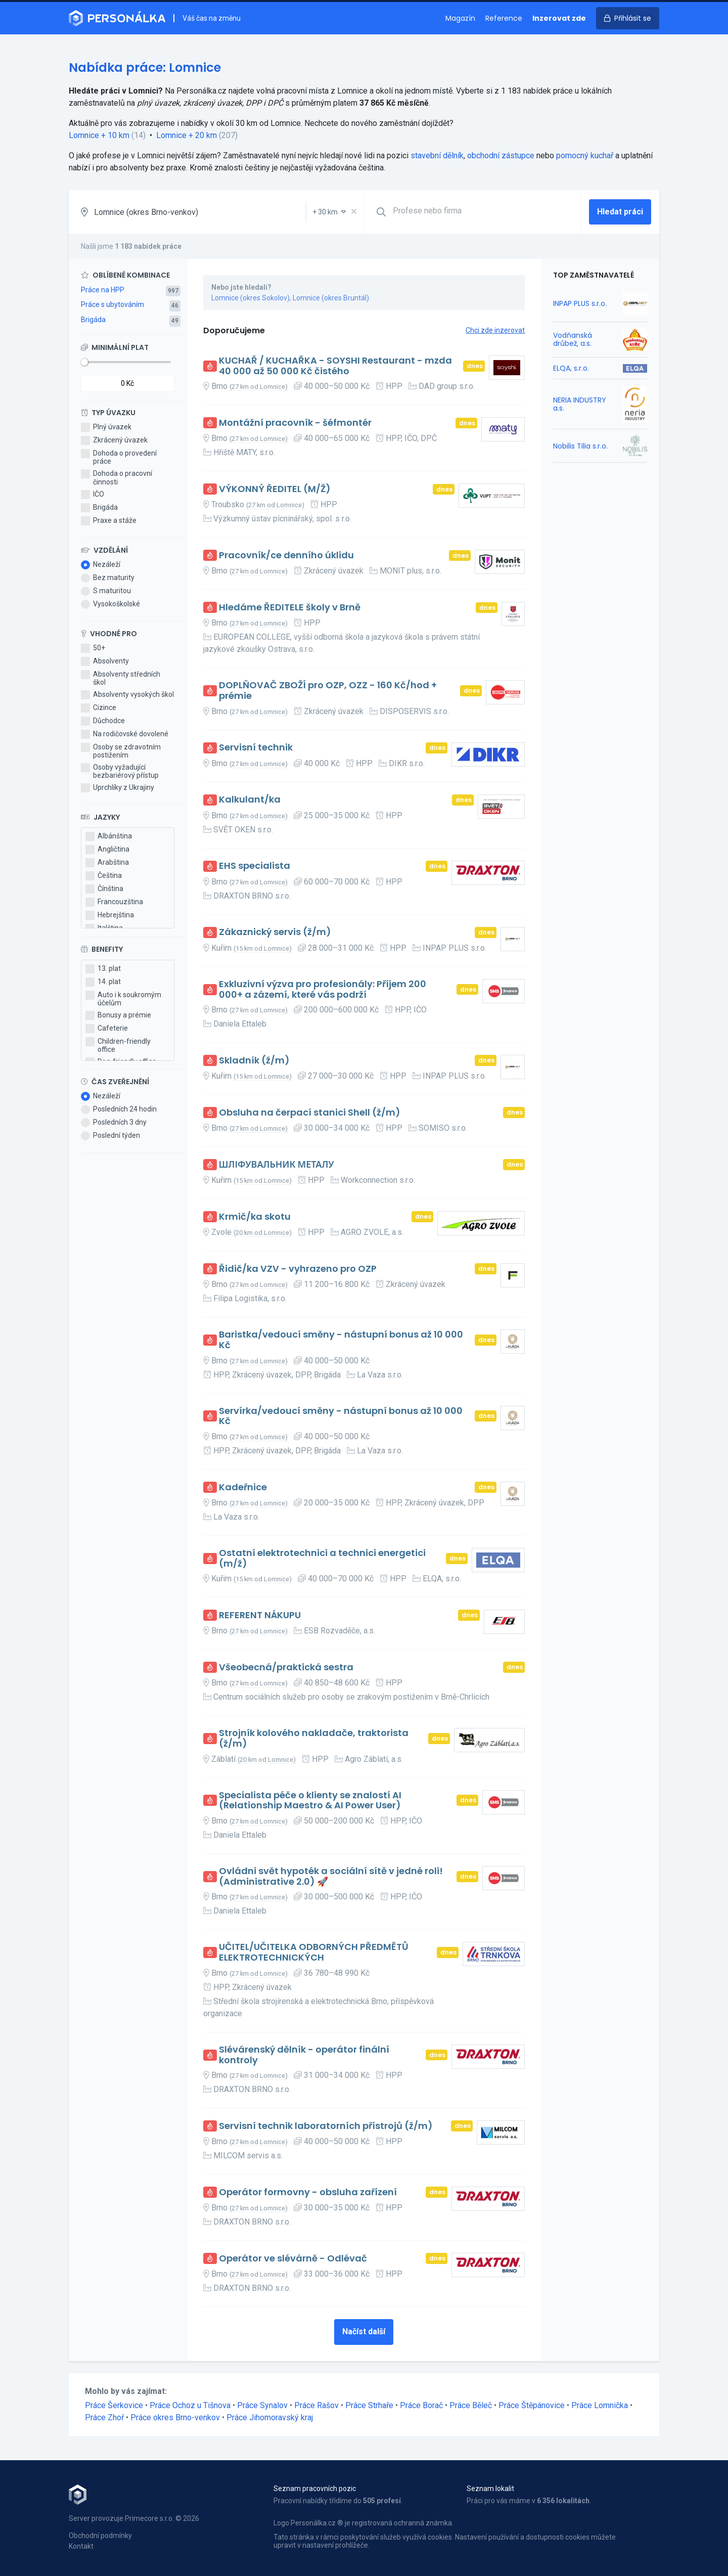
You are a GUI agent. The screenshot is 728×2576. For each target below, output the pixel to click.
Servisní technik (256, 747)
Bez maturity (107, 578)
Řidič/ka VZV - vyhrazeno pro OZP (298, 1269)
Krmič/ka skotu (255, 1217)
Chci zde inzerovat (495, 330)
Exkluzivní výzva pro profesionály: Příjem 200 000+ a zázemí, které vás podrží (322, 989)
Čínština (104, 889)
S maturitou (106, 591)
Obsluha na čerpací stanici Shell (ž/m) (309, 1112)
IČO (92, 494)
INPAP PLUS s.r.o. (580, 303)
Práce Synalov (262, 2405)
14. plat (103, 982)
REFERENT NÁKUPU (260, 1615)
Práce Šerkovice (114, 2405)
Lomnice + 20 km (186, 135)
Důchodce (103, 721)
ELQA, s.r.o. (571, 368)
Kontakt (81, 2546)
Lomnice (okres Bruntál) (331, 298)
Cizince (98, 708)
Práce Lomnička (599, 2405)
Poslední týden (110, 1135)
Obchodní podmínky (100, 2535)
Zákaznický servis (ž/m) (275, 932)
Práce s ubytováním (112, 304)
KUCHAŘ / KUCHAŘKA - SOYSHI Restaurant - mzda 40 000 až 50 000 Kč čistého (335, 366)
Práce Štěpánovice (531, 2405)
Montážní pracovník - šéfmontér (295, 423)
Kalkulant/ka (250, 799)
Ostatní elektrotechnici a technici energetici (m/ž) (322, 1558)
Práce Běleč (470, 2405)
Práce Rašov (316, 2405)
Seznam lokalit (490, 2488)
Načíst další (363, 2331)
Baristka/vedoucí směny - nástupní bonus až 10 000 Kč (341, 1339)
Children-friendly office (118, 1045)
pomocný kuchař (584, 155)
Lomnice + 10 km (99, 135)
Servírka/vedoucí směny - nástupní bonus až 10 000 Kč (341, 1416)
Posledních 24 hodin (119, 1109)
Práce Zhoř (104, 2417)
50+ (93, 648)
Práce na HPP (102, 290)
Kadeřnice (243, 1487)
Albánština (108, 836)
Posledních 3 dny (114, 1122)
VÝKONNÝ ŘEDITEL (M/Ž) (275, 489)
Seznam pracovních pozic (315, 2488)
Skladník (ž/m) (254, 1060)
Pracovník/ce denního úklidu (286, 555)
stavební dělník (437, 155)
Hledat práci (620, 211)
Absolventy (105, 661)
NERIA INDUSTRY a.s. (579, 404)
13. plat (103, 968)
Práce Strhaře (369, 2405)
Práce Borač (421, 2405)
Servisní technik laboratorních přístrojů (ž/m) (326, 2126)
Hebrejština (109, 915)
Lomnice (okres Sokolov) (250, 298)
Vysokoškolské (110, 604)
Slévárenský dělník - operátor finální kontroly (304, 2055)
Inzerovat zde (559, 18)
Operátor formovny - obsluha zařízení (308, 2192)
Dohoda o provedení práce (119, 457)
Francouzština (114, 902)
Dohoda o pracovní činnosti (116, 477)
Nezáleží (100, 564)
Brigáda (93, 320)
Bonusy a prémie (118, 1015)
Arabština (107, 862)
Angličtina (107, 849)
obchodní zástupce (500, 155)
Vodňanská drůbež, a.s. (572, 339)
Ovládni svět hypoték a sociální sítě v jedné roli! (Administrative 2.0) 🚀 (331, 1876)
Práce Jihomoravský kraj (269, 2417)
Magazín (460, 18)
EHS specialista (254, 866)
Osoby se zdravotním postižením (121, 751)
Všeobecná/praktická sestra (286, 1667)
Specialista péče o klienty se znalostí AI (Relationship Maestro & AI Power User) (310, 1800)
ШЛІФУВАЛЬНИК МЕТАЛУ (276, 1165)
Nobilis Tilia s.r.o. (580, 446)
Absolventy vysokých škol (127, 694)
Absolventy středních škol (120, 678)
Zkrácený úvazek (114, 440)
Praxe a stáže (108, 520)
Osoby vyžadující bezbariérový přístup (120, 771)
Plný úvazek (106, 427)
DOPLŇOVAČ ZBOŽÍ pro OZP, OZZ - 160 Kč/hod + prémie (328, 690)
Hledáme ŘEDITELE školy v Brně (289, 607)
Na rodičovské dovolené (124, 734)
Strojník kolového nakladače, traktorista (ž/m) (313, 1738)
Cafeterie (106, 1028)
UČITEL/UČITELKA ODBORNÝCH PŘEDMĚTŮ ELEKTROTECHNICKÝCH (313, 1952)
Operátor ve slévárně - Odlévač (293, 2258)
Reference (503, 18)
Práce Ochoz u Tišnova (190, 2405)
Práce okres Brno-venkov (175, 2417)
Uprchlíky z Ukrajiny (117, 787)
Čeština (103, 875)
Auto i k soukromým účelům (123, 999)
